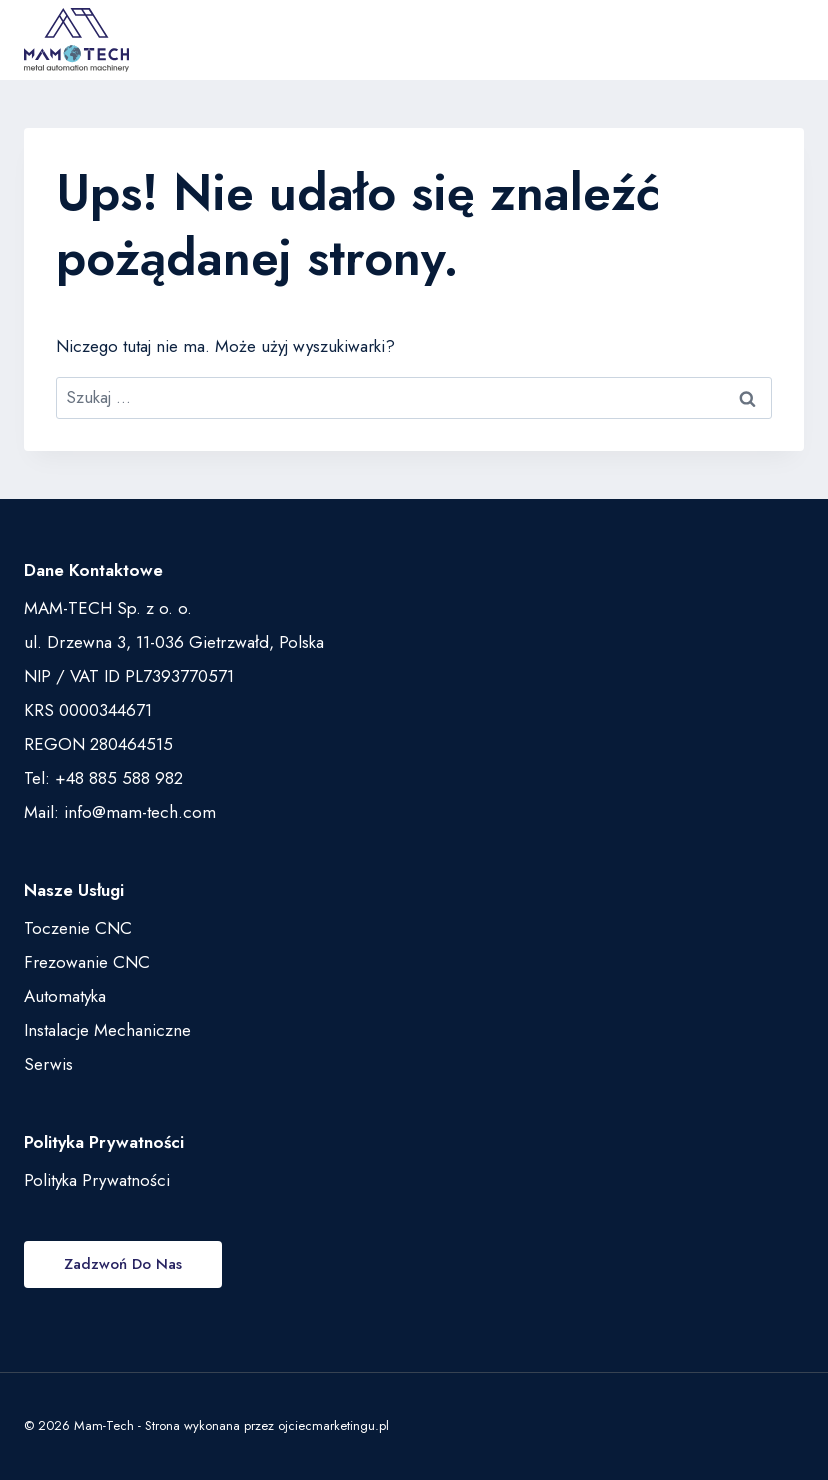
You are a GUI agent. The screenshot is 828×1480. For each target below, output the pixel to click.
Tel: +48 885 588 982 (103, 778)
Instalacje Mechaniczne (107, 1030)
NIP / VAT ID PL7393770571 (129, 676)
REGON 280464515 (98, 744)
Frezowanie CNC (87, 962)
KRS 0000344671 (88, 710)
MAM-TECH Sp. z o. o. (108, 608)
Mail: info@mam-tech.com (120, 812)
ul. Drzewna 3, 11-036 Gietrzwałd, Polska (174, 642)
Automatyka (65, 996)
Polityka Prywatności (97, 1180)
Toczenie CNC (78, 928)
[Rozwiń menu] (783, 40)
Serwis (48, 1064)
